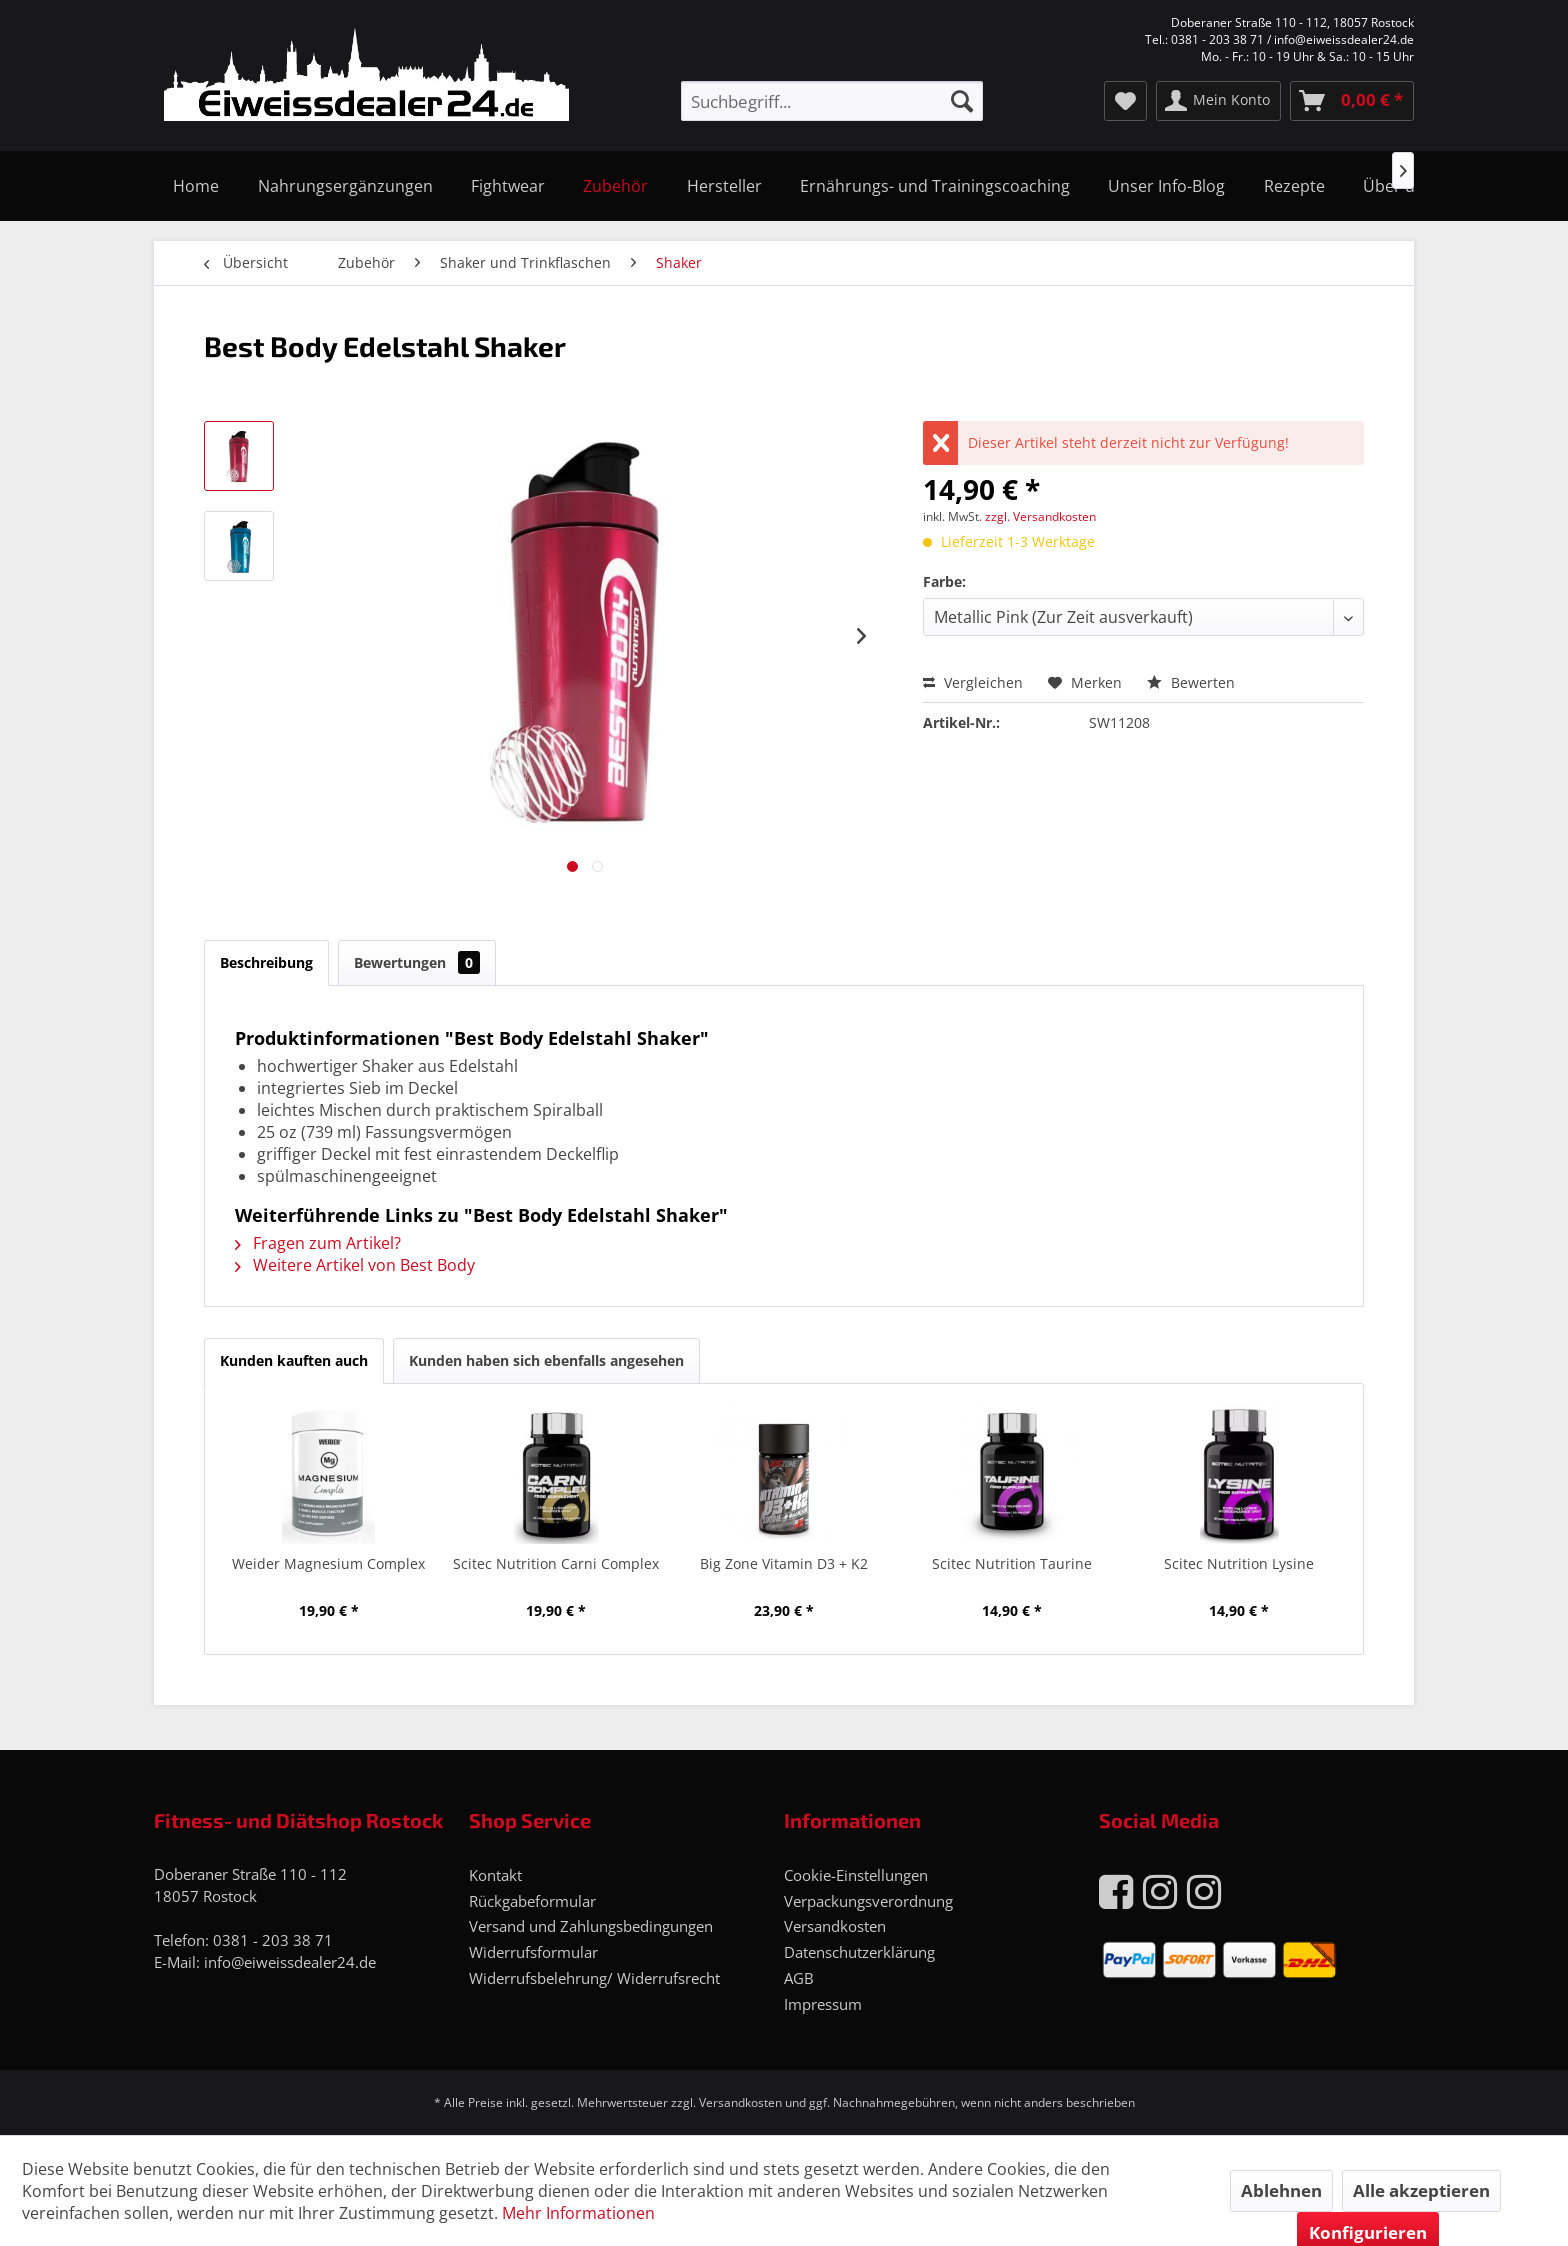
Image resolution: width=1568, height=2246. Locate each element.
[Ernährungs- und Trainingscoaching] (935, 186)
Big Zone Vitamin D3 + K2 (784, 1563)
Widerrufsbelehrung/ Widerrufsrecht (594, 1978)
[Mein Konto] (1218, 101)
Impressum (823, 2004)
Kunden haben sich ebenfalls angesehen (546, 1360)
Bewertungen (417, 962)
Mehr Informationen (578, 2213)
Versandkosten (835, 1926)
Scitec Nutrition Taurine (1012, 1563)
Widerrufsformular (533, 1952)
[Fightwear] (508, 186)
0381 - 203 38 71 (273, 1940)
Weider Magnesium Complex (328, 1563)
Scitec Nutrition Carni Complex (556, 1563)
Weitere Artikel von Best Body (355, 1265)
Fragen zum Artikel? (318, 1243)
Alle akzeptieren (1421, 2190)
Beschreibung (266, 962)
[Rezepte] (1294, 186)
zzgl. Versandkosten (1040, 516)
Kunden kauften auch (294, 1360)
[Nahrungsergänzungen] (344, 186)
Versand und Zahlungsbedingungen (591, 1926)
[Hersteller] (724, 186)
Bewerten (1191, 682)
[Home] (196, 186)
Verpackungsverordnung (868, 1901)
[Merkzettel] (1125, 101)
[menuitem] (832, 101)
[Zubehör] (615, 186)
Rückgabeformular (532, 1901)
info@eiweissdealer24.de (290, 1962)
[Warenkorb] (1352, 101)
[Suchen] (962, 101)
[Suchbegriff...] (832, 101)
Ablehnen (1281, 2190)
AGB (799, 1978)
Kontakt (495, 1875)
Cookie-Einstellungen (856, 1875)
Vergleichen (973, 682)
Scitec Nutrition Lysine (1239, 1563)
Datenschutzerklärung (859, 1952)
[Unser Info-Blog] (1166, 186)
